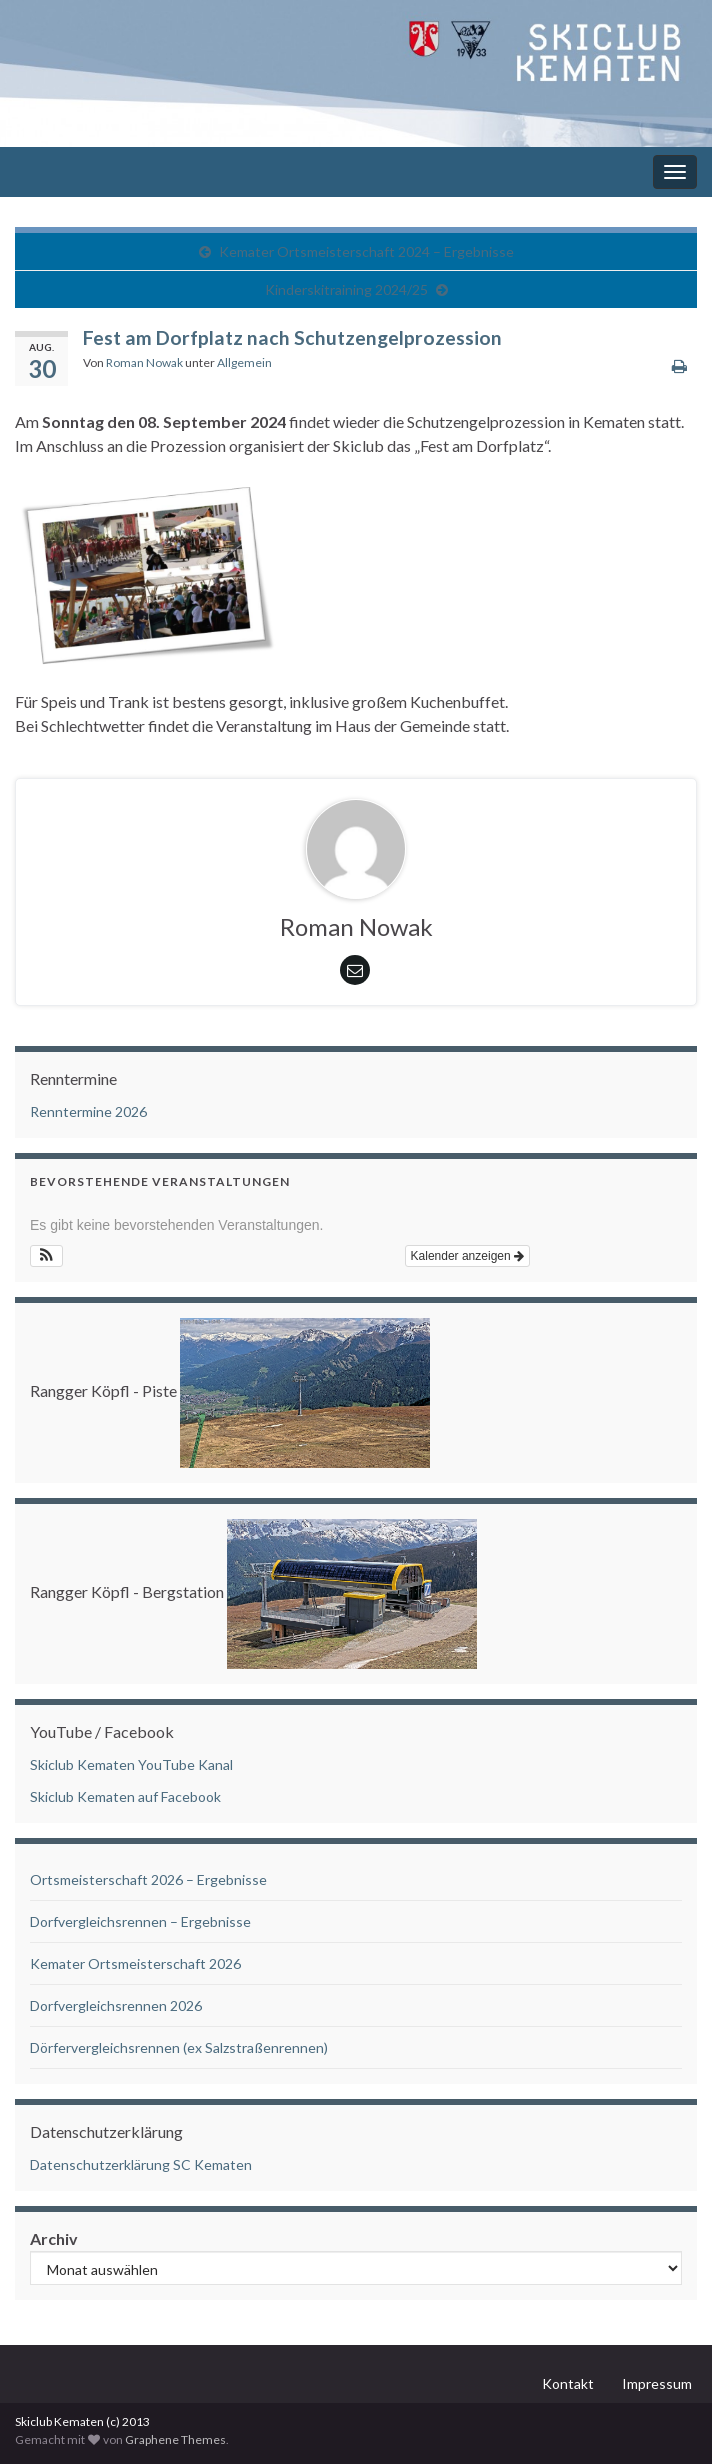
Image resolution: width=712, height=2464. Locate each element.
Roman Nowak (144, 362)
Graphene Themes (175, 2439)
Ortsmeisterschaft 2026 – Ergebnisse (148, 1879)
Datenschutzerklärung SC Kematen (141, 2164)
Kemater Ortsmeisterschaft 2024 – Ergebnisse (366, 251)
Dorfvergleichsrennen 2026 (116, 2005)
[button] (46, 1256)
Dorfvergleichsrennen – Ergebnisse (140, 1921)
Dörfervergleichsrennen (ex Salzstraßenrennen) (179, 2047)
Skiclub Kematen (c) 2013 (82, 2421)
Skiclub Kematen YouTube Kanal (131, 1764)
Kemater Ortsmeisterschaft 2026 (135, 1963)
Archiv (54, 2238)
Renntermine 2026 (88, 1111)
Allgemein (244, 362)
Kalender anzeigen (467, 1256)
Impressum (657, 2383)
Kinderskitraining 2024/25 (346, 289)
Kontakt (568, 2383)
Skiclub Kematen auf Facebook (125, 1796)
